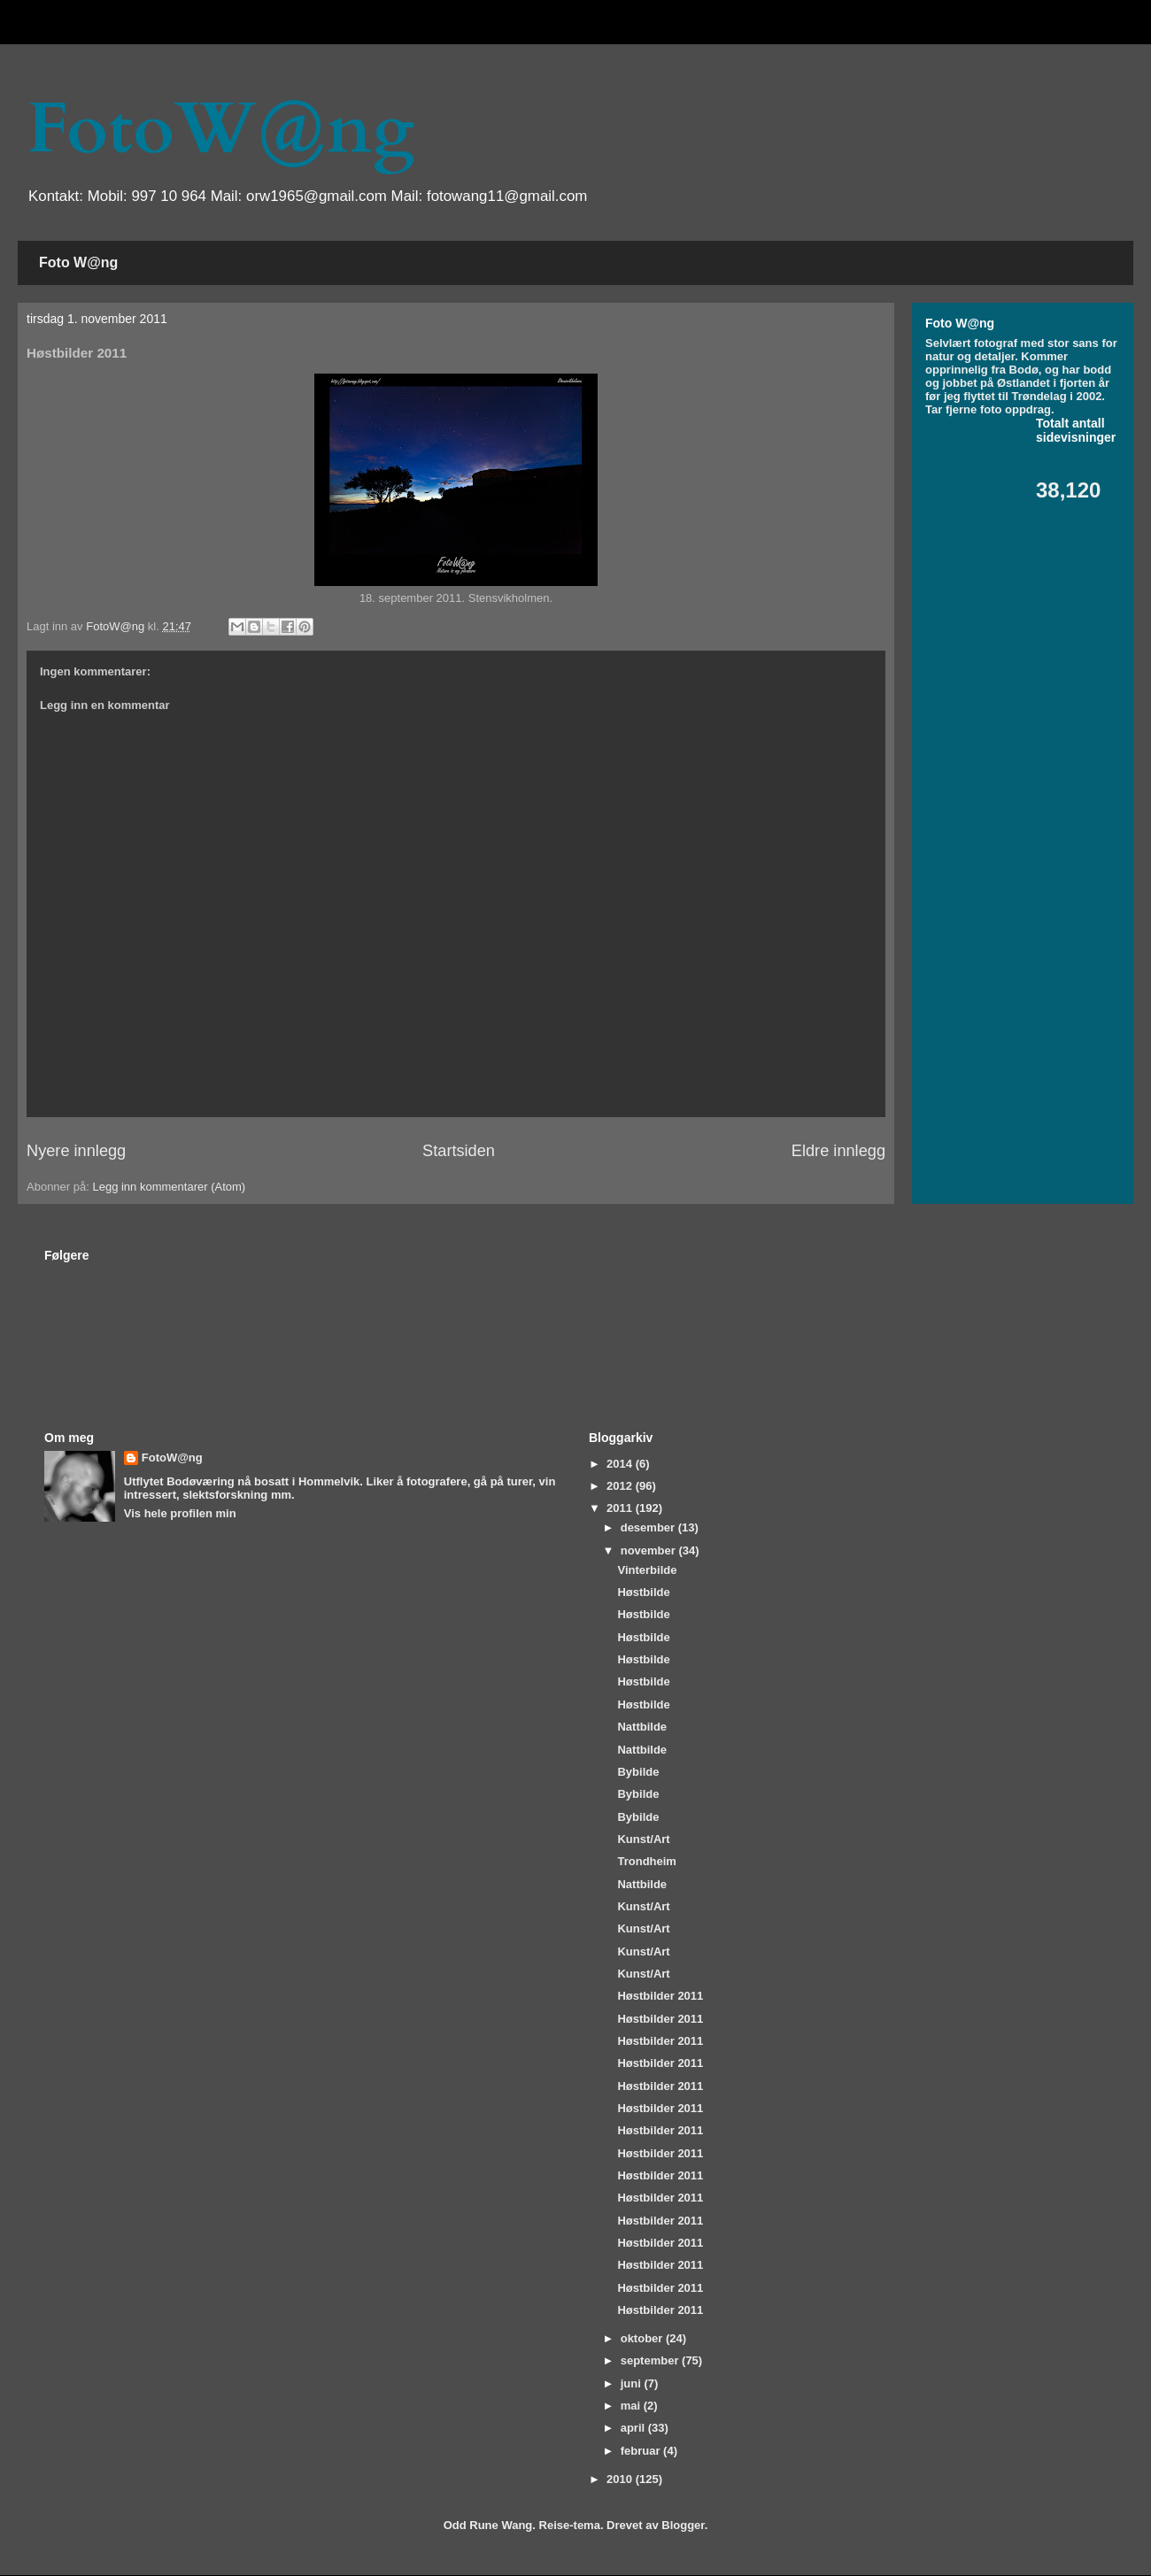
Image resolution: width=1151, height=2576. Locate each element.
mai (632, 2405)
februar (642, 2450)
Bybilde (638, 1771)
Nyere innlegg (76, 1151)
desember (649, 1527)
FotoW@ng (220, 129)
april (634, 2427)
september (651, 2360)
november (650, 1550)
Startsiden (458, 1151)
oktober (643, 2338)
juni (633, 2383)
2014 (621, 1463)
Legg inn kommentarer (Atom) (168, 1186)
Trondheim (646, 1861)
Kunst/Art (643, 1839)
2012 (621, 1485)
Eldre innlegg (838, 1151)
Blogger (682, 2525)
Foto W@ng (78, 262)
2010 (621, 2479)
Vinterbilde (646, 1570)
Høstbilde (643, 1592)
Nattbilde (642, 1726)
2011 (621, 1508)
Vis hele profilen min (180, 1513)
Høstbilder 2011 (660, 1995)
